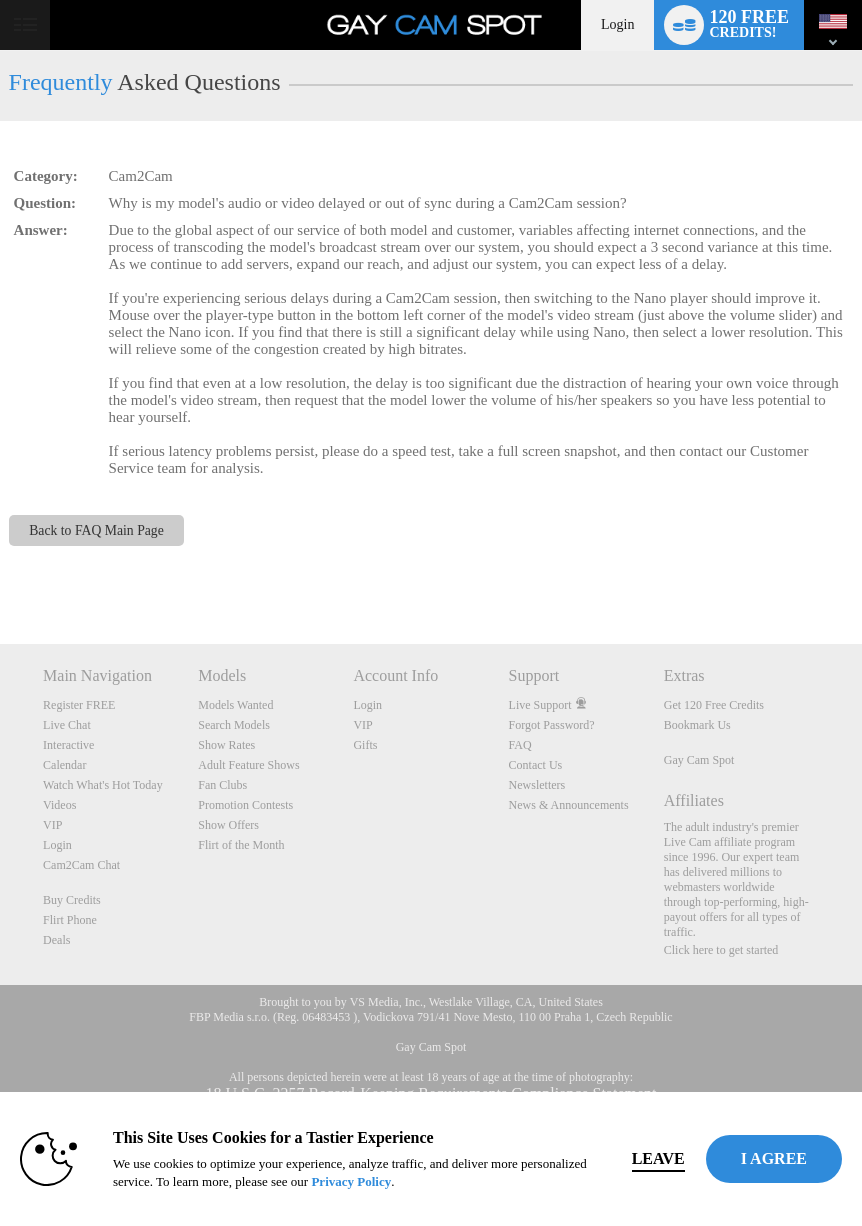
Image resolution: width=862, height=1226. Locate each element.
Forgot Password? (552, 725)
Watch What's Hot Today (103, 785)
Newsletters (537, 785)
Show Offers (228, 825)
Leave (658, 1158)
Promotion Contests (245, 805)
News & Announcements (569, 805)
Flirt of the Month (241, 845)
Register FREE (79, 705)
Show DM (0, 569)
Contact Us (536, 765)
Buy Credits (72, 900)
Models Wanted (235, 705)
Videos (59, 805)
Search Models (234, 725)
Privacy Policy (351, 1181)
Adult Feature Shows (248, 765)
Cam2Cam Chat (81, 865)
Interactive (68, 745)
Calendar (64, 765)
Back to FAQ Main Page (96, 530)
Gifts (365, 745)
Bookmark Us (697, 725)
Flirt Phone (70, 920)
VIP (52, 825)
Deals (56, 940)
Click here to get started (721, 950)
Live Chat (67, 725)
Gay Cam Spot (699, 760)
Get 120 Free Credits (714, 705)
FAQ (520, 745)
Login (617, 24)
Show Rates (226, 745)
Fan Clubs (222, 785)
